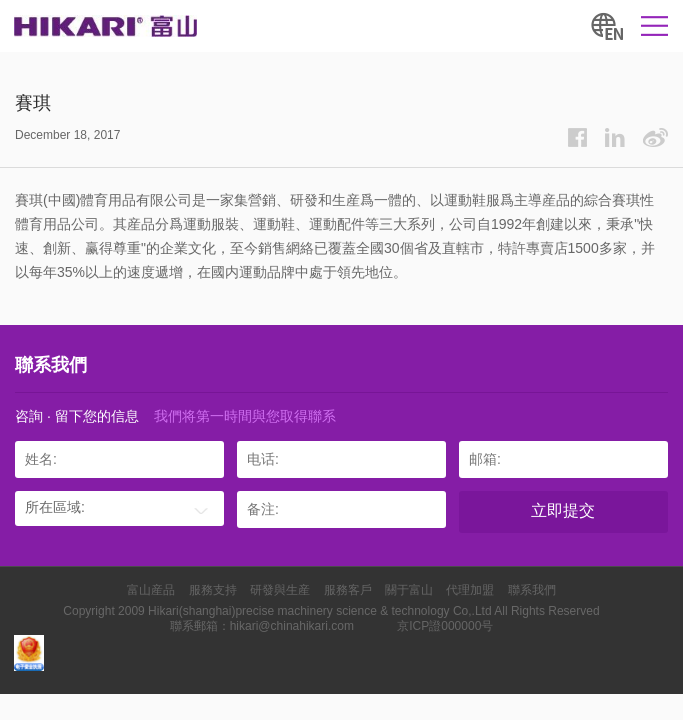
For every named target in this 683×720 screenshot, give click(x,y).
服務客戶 (348, 590)
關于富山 (409, 590)
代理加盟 (470, 590)
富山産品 (151, 590)
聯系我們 (532, 590)
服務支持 (213, 590)
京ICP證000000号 (445, 626)
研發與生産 (280, 590)
